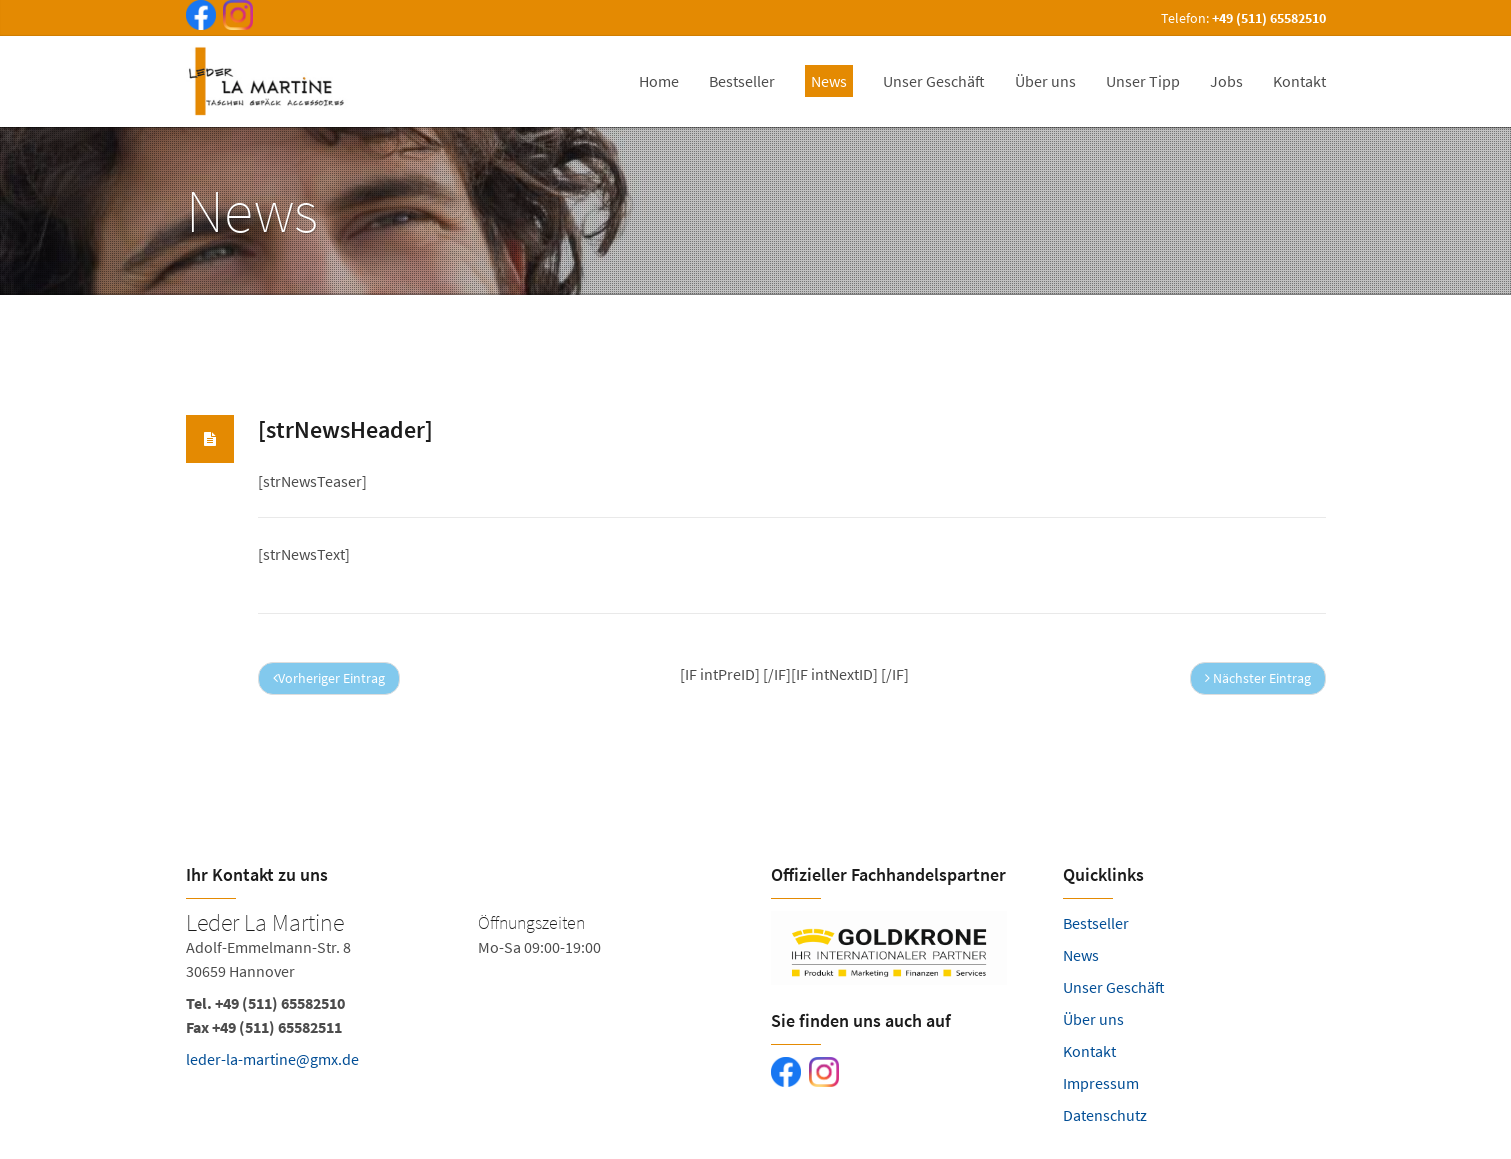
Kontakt (1089, 1051)
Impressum (1101, 1083)
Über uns (1093, 1019)
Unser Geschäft (1114, 987)
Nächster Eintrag (1258, 678)
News (1081, 955)
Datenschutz (1105, 1115)
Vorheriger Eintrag (329, 678)
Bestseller (1096, 923)
